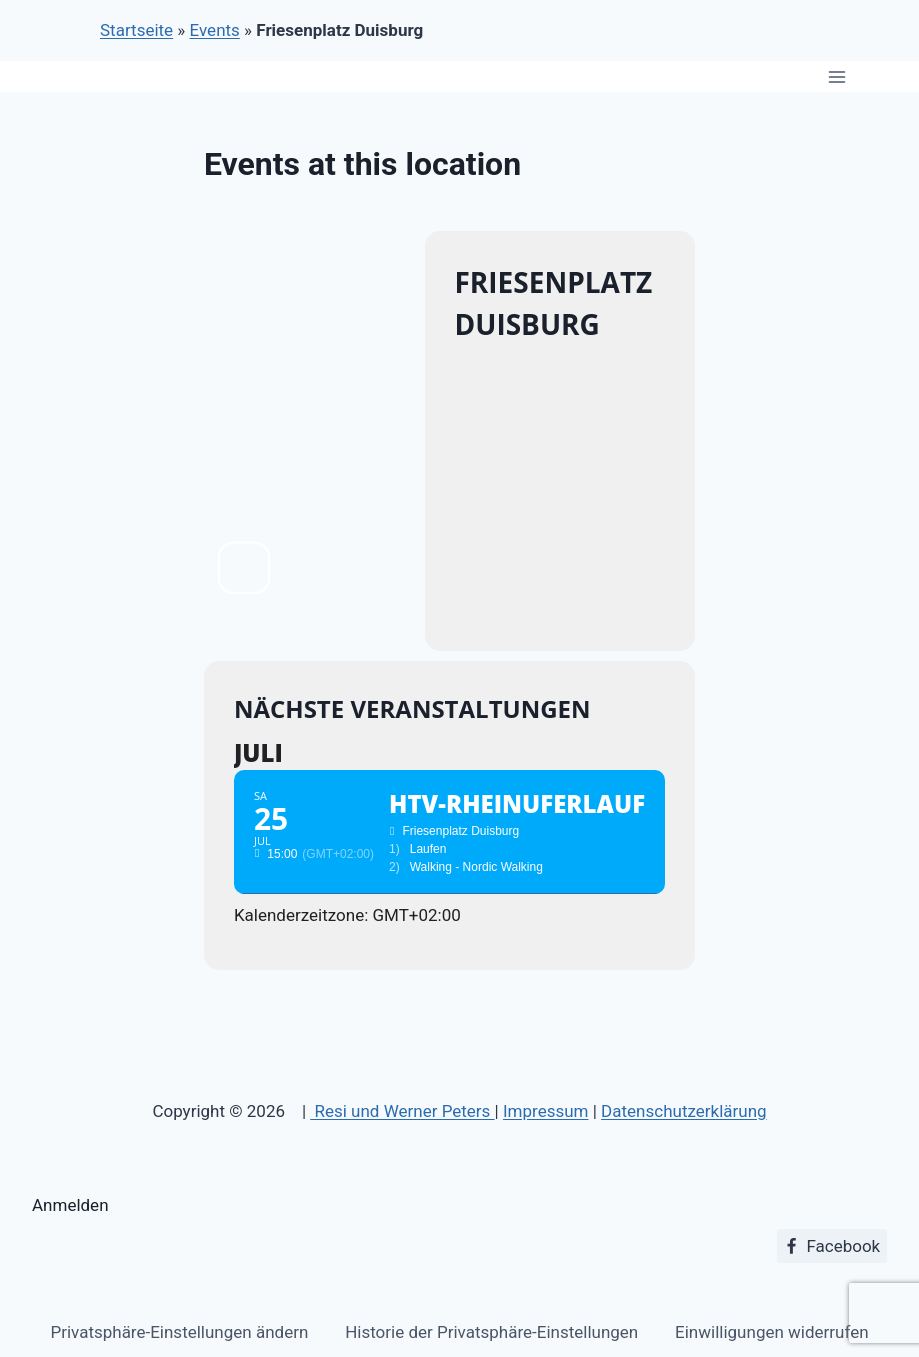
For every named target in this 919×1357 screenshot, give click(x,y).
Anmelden (70, 1205)
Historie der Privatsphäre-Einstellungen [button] (491, 1332)
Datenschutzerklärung (683, 1111)
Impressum (546, 1111)
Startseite (136, 30)
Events (215, 30)
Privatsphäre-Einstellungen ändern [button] (179, 1332)
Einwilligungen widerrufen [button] (771, 1332)
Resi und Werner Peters (402, 1111)
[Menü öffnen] (836, 76)
